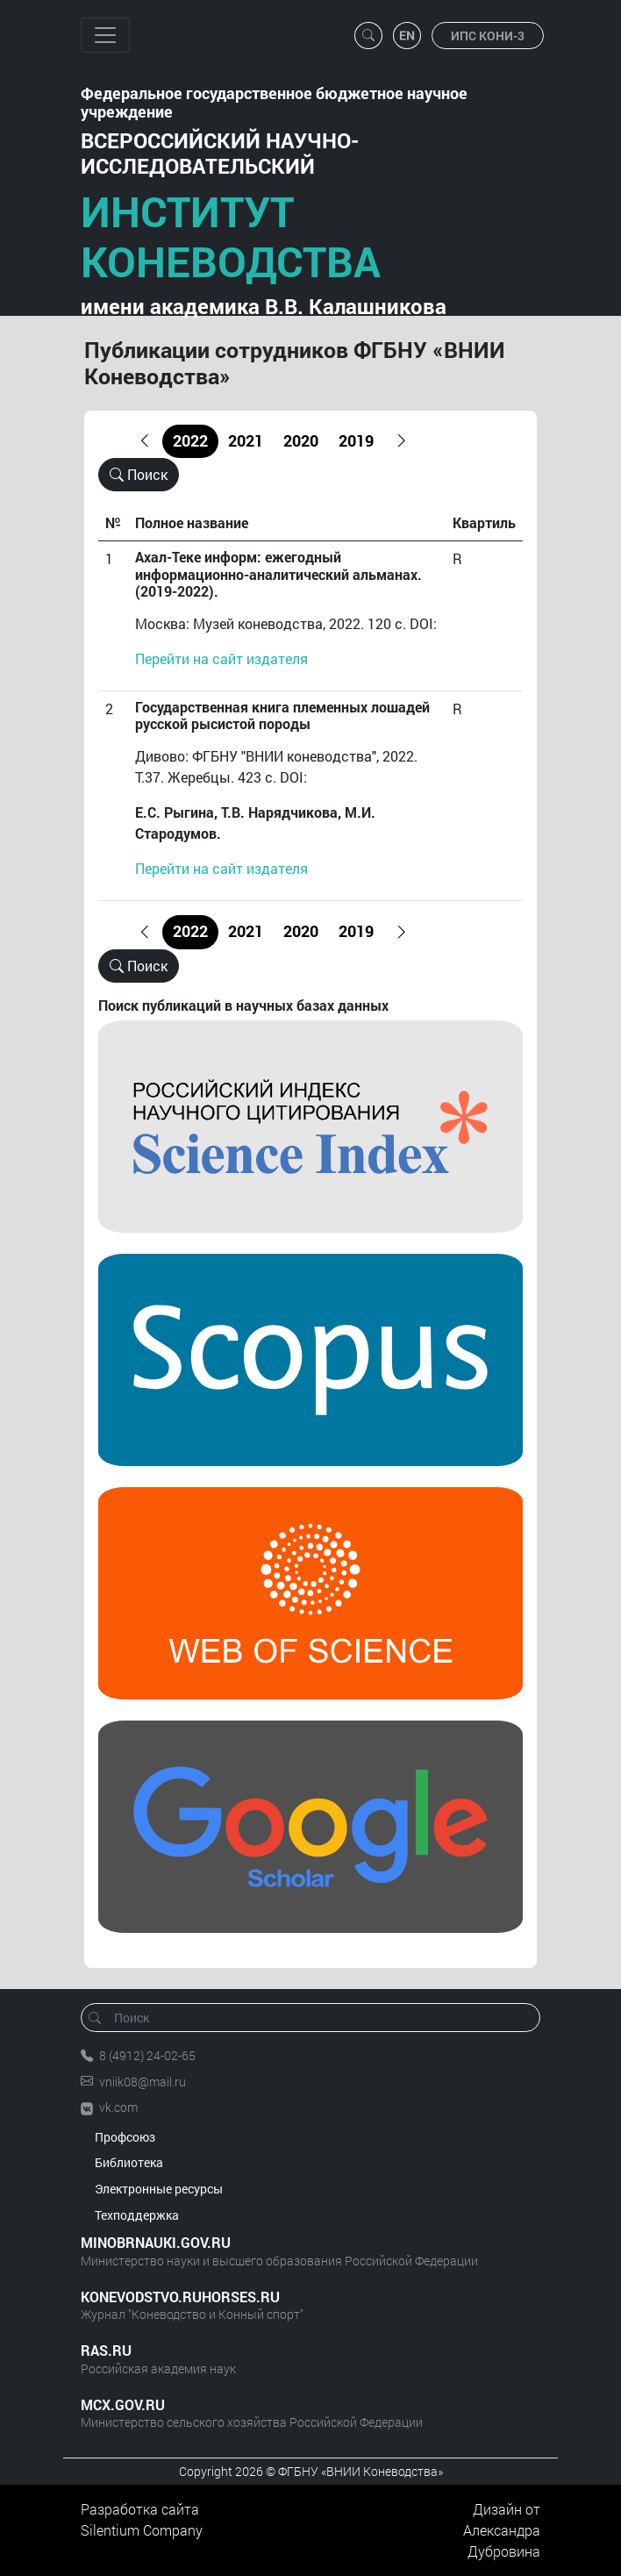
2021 (245, 441)
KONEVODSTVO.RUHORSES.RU (180, 2296)
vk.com (118, 2107)
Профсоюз (125, 2137)
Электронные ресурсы (159, 2188)
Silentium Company (142, 2530)
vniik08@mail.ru (142, 2081)
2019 (356, 441)
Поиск (139, 474)
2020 (300, 441)
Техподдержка (137, 2215)
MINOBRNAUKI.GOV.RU (156, 2242)
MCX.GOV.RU (123, 2404)
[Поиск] (316, 2017)
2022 (190, 441)
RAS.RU (106, 2350)
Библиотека (129, 2162)
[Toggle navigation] (105, 35)
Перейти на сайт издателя (221, 658)
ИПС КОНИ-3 (488, 35)
